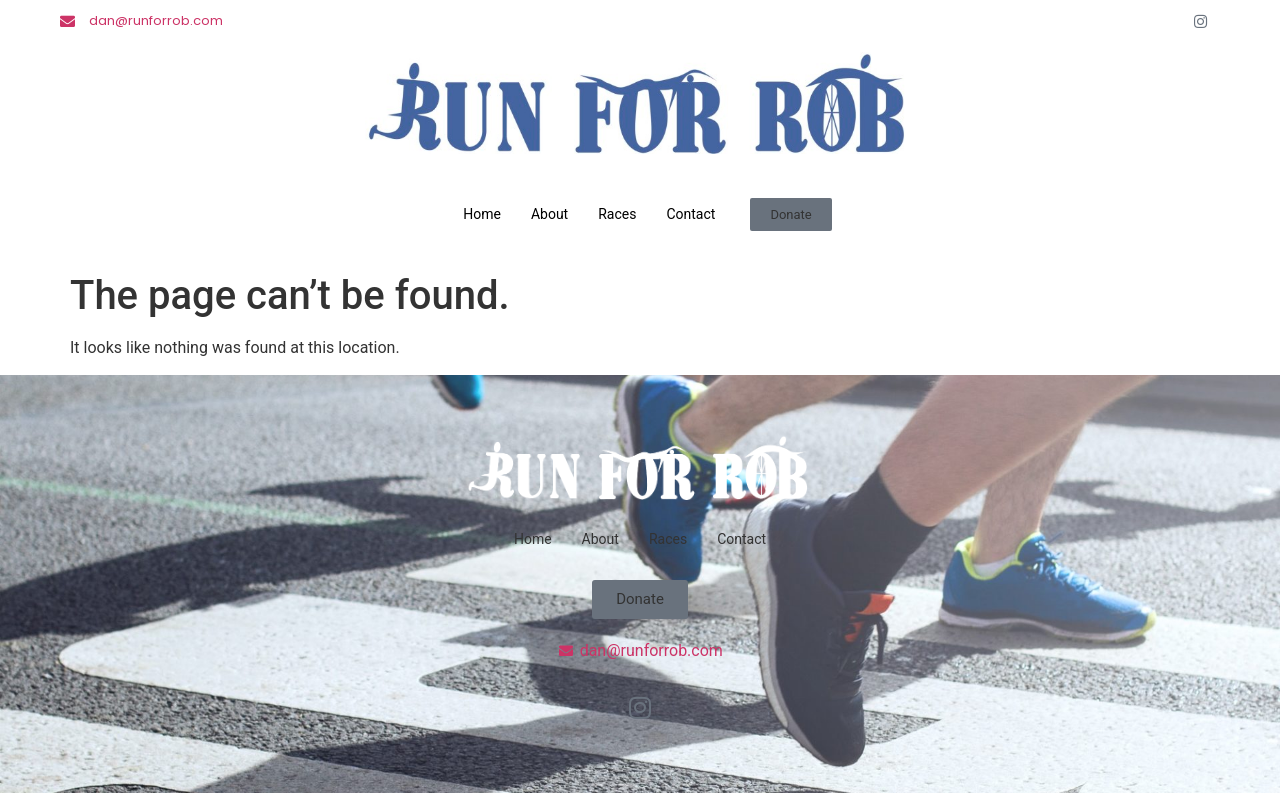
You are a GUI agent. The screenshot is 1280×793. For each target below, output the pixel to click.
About (549, 214)
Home (482, 214)
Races (617, 214)
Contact (690, 214)
